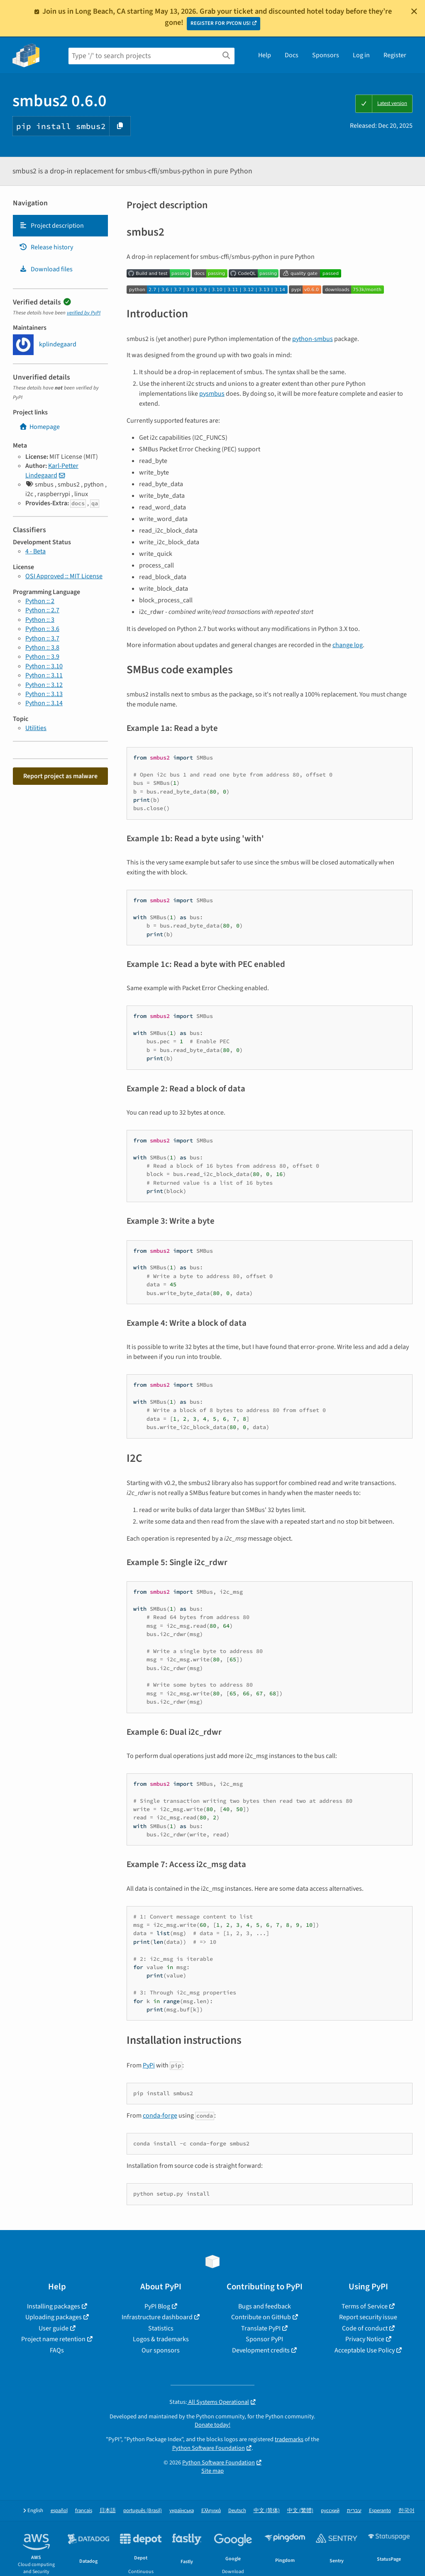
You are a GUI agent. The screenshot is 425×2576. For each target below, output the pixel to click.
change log (347, 645)
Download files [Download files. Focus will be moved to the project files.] (46, 269)
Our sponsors (161, 2350)
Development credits (261, 2350)
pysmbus (212, 393)
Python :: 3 (39, 619)
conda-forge (160, 2115)
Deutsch (237, 2510)
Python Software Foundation (208, 2448)
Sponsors (325, 55)
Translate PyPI (261, 2328)
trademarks (289, 2439)
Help (264, 55)
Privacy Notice (364, 2339)
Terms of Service (365, 2306)
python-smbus (312, 338)
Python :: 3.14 (44, 703)
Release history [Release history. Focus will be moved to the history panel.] (46, 247)
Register (394, 55)
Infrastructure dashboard (157, 2317)
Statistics (160, 2328)
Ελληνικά (211, 2510)
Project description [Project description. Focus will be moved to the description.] (51, 225)
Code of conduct (365, 2328)
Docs (291, 55)
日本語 (108, 2510)
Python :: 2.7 (42, 610)
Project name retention (53, 2339)
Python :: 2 (39, 601)
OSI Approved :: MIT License (64, 576)
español (59, 2510)
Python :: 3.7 (42, 638)
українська (181, 2510)
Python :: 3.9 (42, 656)
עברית (354, 2510)
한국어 (406, 2510)
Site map (212, 2470)
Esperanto (380, 2510)
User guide (53, 2328)
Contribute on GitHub (261, 2317)
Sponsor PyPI (264, 2339)
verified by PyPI (83, 313)
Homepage (39, 426)
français (83, 2510)
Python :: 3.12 (44, 684)
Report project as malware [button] (60, 776)
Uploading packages (53, 2317)
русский (330, 2510)
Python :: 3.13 (44, 694)
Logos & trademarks (161, 2339)
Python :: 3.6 (42, 628)
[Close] (414, 11)
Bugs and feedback (264, 2306)
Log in (361, 55)
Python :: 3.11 (44, 675)
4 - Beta (35, 551)
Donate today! (212, 2424)
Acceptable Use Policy (365, 2350)
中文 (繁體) (300, 2510)
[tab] (60, 225)
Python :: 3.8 (42, 647)
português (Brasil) (142, 2510)
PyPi (149, 2065)
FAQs (57, 2350)
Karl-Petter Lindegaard (51, 470)
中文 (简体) (267, 2510)
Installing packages (53, 2306)
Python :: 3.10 (44, 666)
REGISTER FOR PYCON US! (221, 23)
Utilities (35, 728)
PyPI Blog (157, 2306)
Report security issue (368, 2317)
